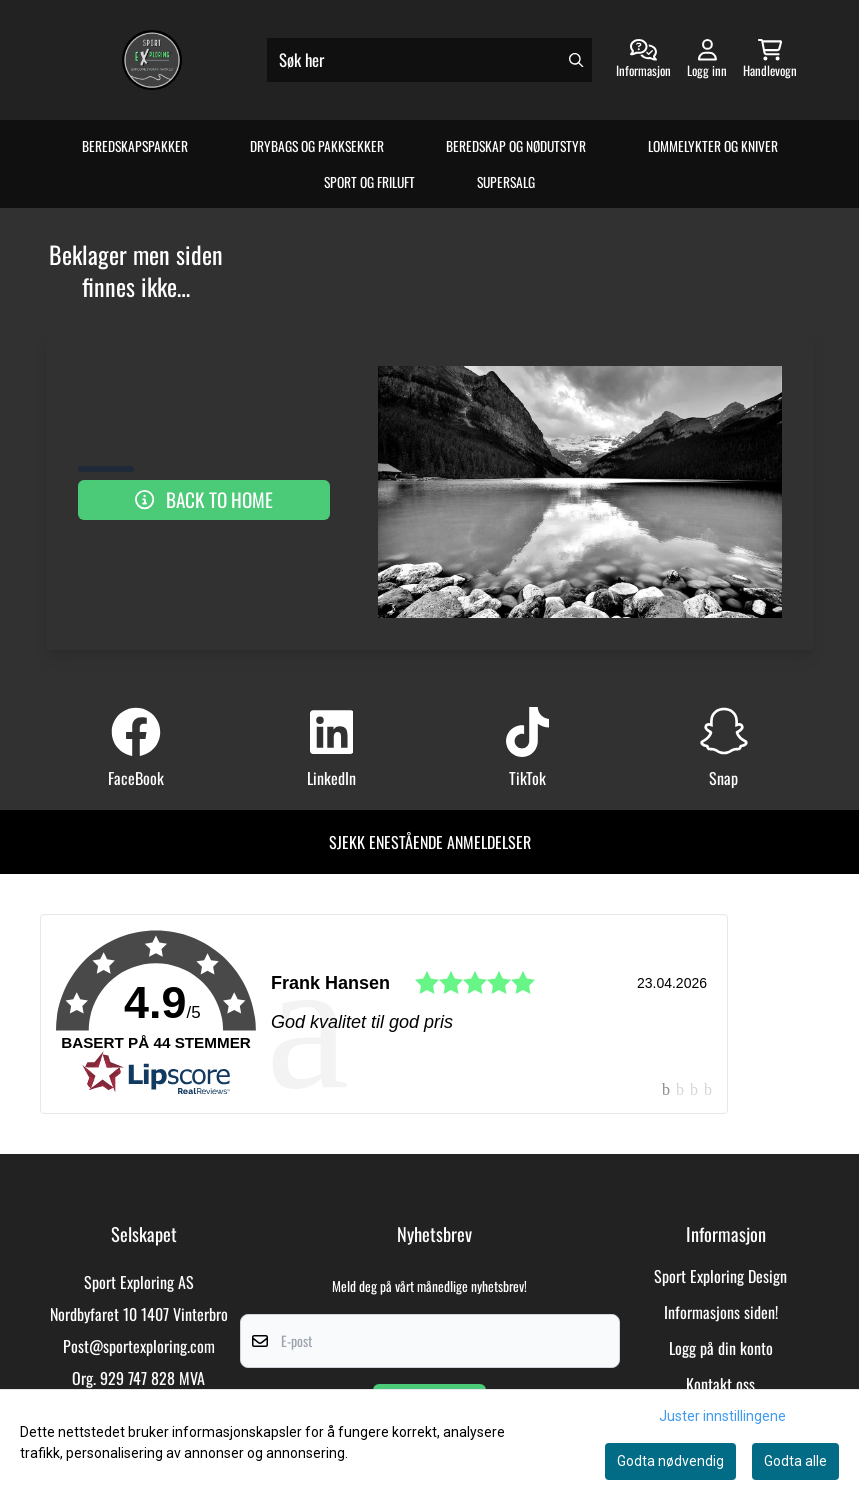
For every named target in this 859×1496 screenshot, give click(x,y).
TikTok (527, 778)
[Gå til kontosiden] (643, 60)
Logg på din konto (721, 1348)
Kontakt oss (720, 1384)
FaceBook (136, 778)
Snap (723, 778)
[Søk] (429, 60)
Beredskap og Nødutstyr (516, 146)
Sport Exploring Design (720, 1276)
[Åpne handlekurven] (770, 60)
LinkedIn (331, 778)
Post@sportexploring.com (139, 1346)
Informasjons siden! (721, 1312)
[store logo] (152, 60)
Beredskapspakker (135, 146)
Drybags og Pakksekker (317, 146)
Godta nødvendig (670, 1461)
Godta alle (795, 1461)
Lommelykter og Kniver (713, 146)
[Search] (576, 60)
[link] (384, 1014)
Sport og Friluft (369, 182)
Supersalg (506, 182)
